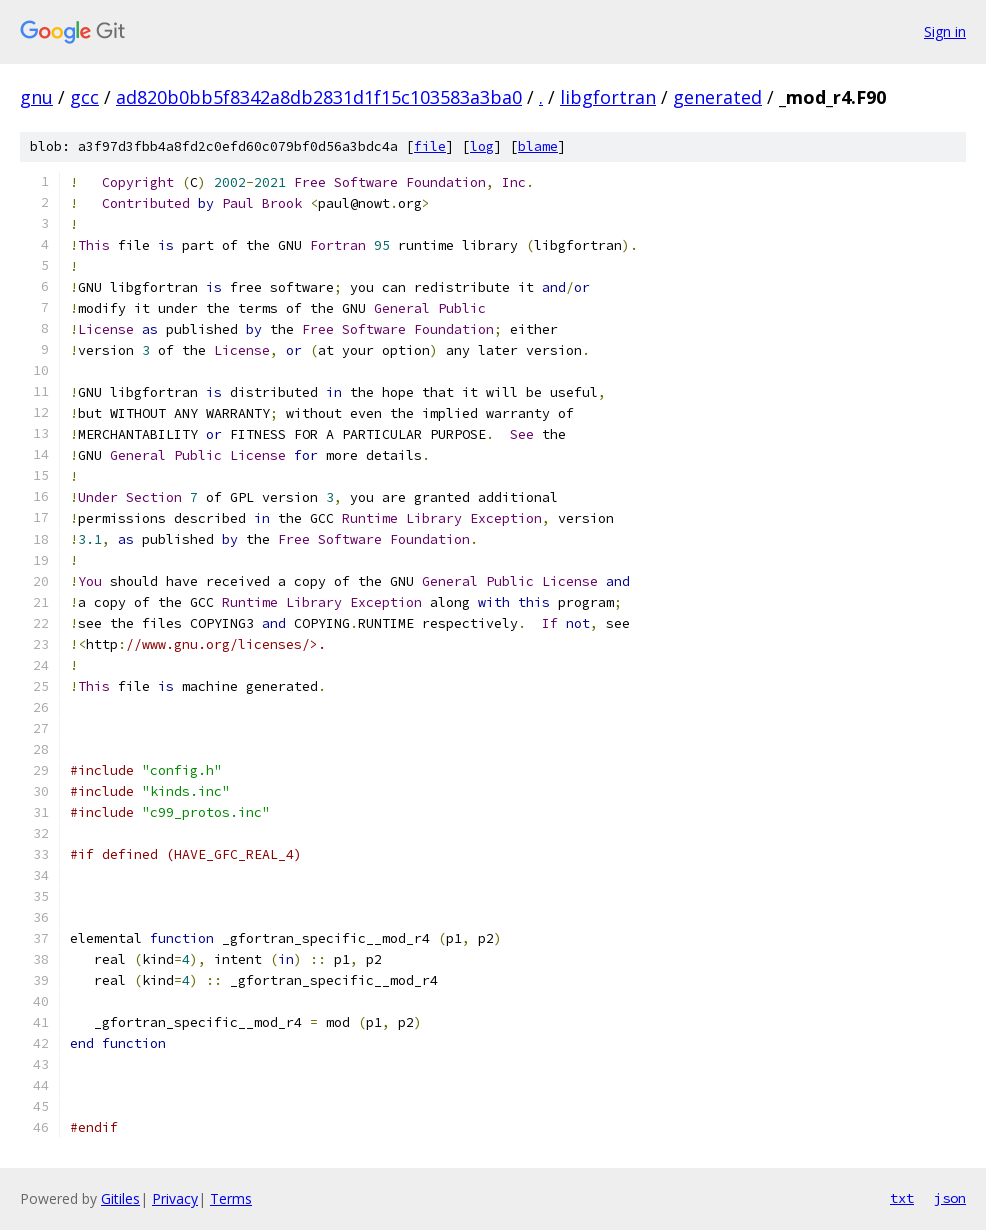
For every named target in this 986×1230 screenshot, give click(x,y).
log (482, 146)
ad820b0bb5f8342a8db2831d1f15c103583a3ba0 (319, 97)
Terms (231, 1198)
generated (717, 97)
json (950, 1198)
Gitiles (120, 1198)
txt (902, 1198)
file (430, 146)
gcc (84, 97)
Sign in (945, 31)
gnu (36, 97)
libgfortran (608, 97)
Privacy (175, 1198)
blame (538, 146)
